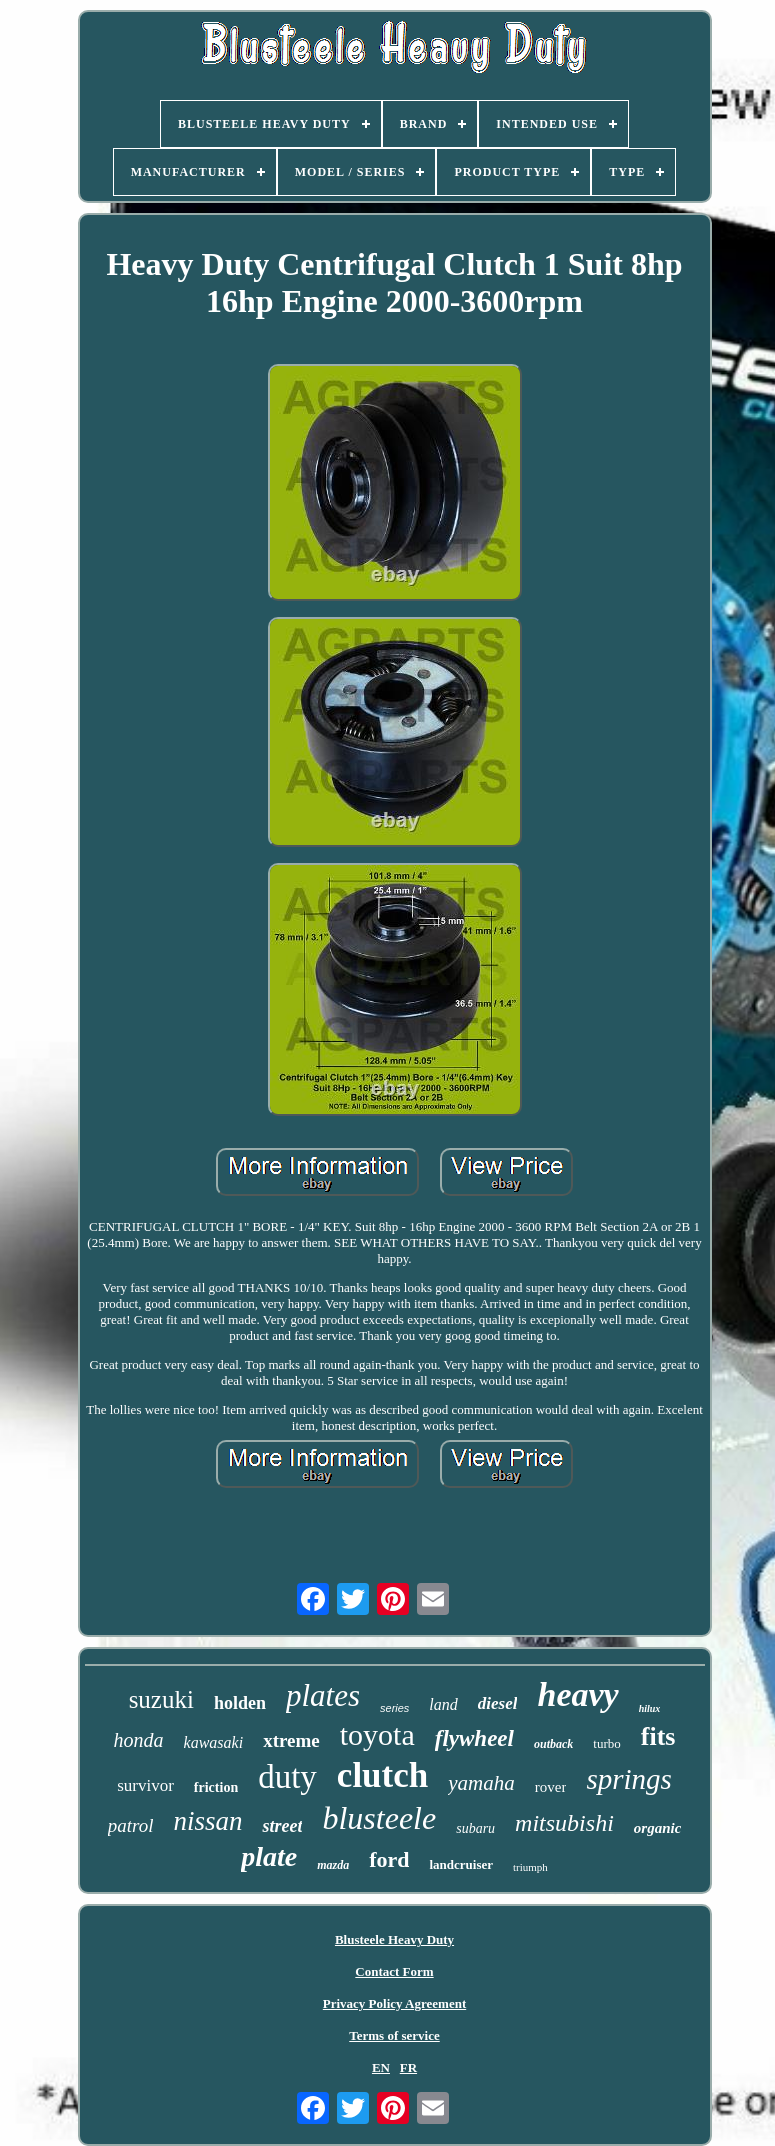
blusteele (379, 1818)
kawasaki (214, 1742)
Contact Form (394, 1971)
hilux (650, 1708)
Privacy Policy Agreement (394, 2003)
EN (381, 2067)
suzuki (161, 1699)
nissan (207, 1821)
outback (553, 1744)
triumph (530, 1867)
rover (551, 1787)
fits (658, 1736)
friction (216, 1787)
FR (408, 2067)
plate (269, 1856)
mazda (333, 1865)
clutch (382, 1775)
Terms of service (394, 2035)
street (282, 1826)
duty (287, 1777)
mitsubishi (564, 1823)
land (443, 1704)
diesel (498, 1703)
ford (389, 1859)
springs (628, 1779)
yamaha (481, 1783)
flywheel (474, 1738)
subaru (475, 1828)
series (394, 1708)
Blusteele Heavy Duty (394, 1939)
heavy (577, 1694)
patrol (131, 1825)
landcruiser (461, 1864)
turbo (606, 1743)
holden (240, 1703)
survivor (145, 1785)
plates (323, 1695)
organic (658, 1828)
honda (139, 1740)
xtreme (291, 1740)
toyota (377, 1734)
